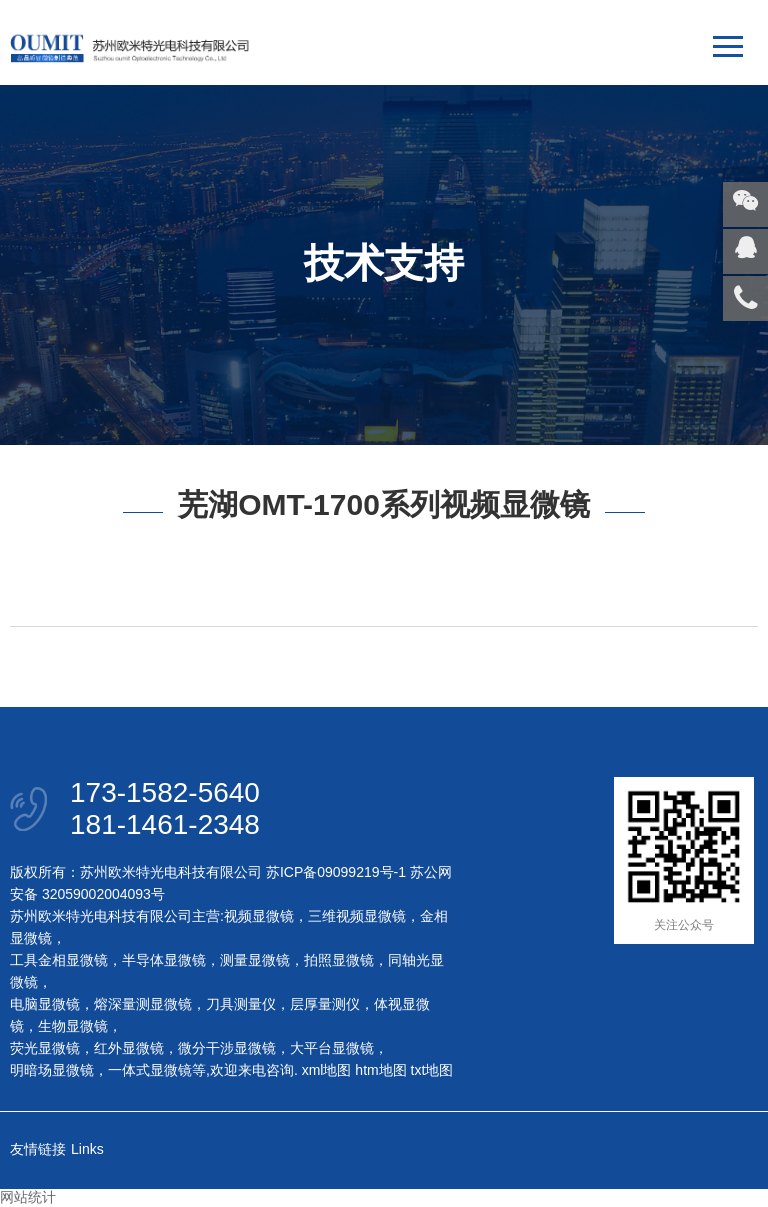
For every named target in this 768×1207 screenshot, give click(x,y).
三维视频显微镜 (357, 916)
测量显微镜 (255, 960)
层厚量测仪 (325, 1004)
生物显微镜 (73, 1026)
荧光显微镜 (45, 1048)
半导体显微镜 (164, 960)
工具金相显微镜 (59, 960)
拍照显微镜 (339, 960)
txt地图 (432, 1070)
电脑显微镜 (45, 1004)
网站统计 (28, 1197)
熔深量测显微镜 (143, 1004)
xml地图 (327, 1070)
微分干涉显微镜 (227, 1048)
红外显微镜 (129, 1048)
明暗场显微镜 (52, 1070)
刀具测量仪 (241, 1004)
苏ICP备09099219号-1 (336, 872)
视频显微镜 (259, 916)
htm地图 (380, 1070)
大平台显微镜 (332, 1048)
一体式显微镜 (150, 1070)
